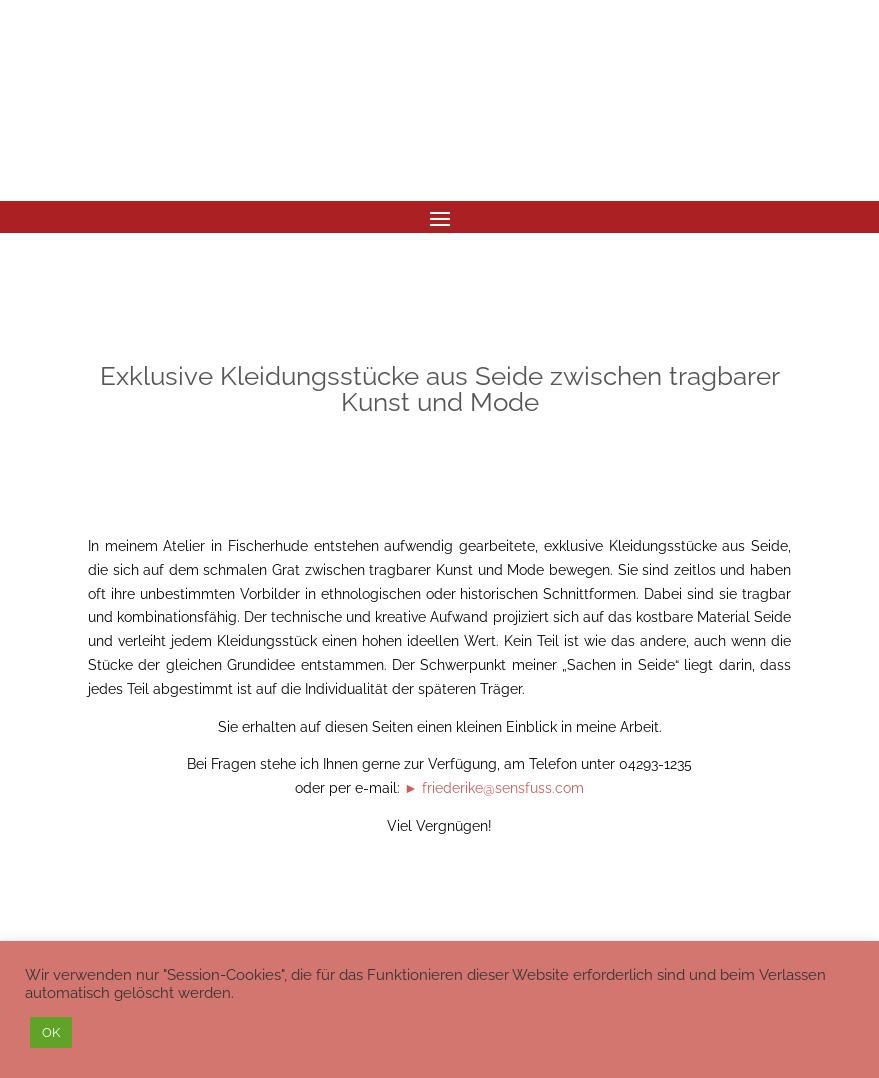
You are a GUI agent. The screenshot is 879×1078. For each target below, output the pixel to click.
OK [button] (51, 1032)
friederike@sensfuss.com (503, 788)
